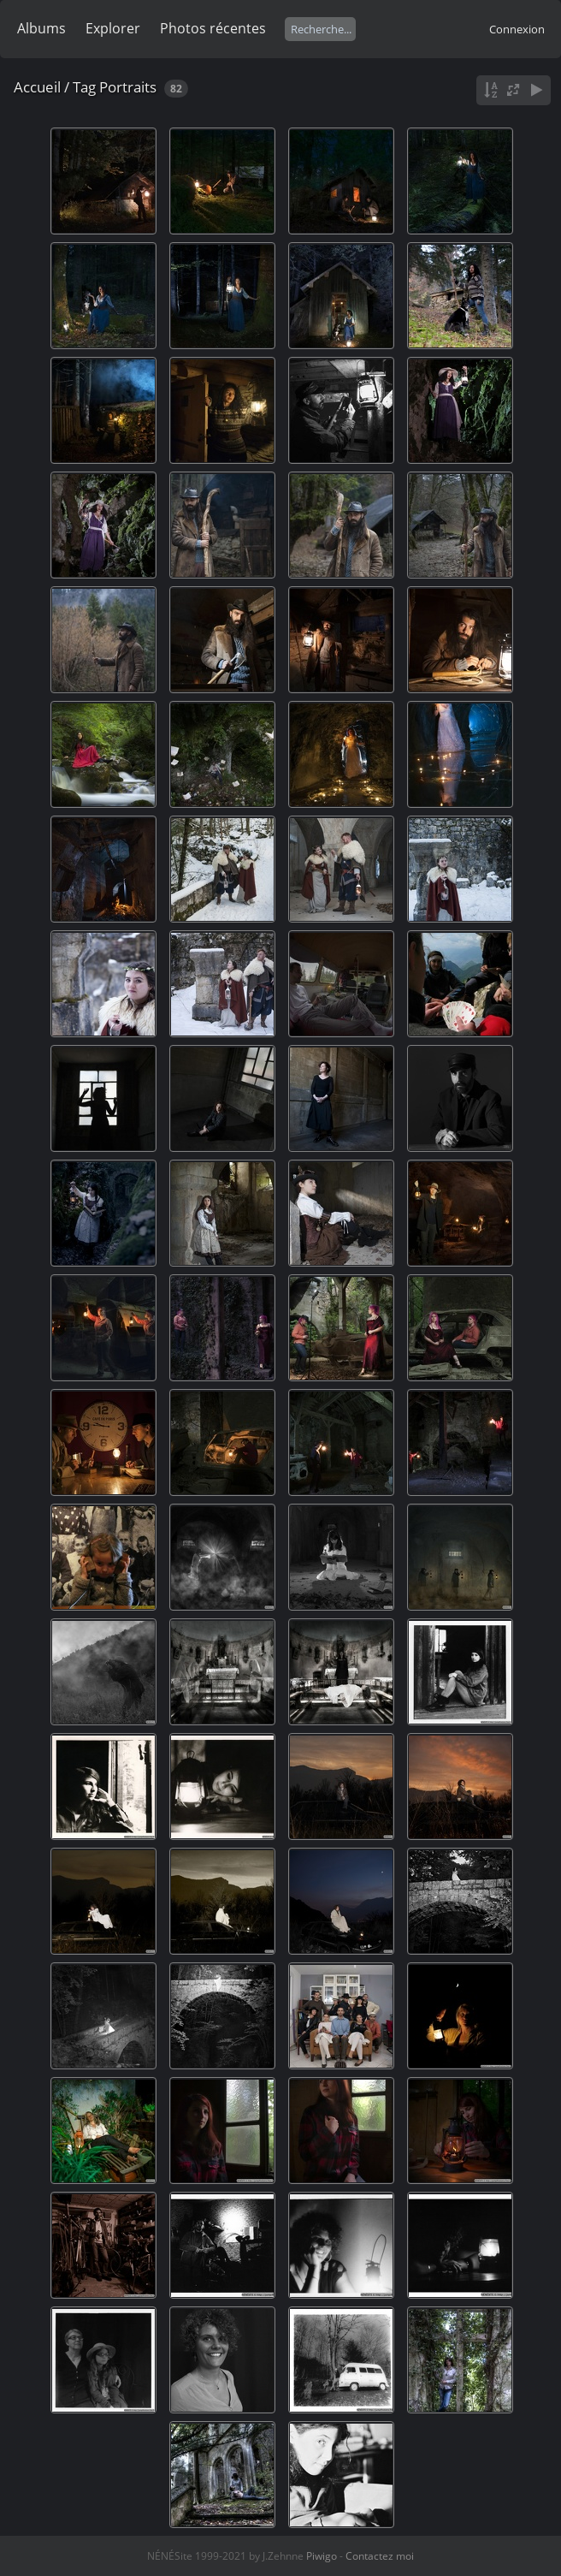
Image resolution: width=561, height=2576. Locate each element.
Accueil (37, 87)
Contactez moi (379, 2556)
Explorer (113, 28)
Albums (41, 28)
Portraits (127, 87)
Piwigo (321, 2556)
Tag (84, 87)
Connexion (517, 29)
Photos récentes (213, 28)
